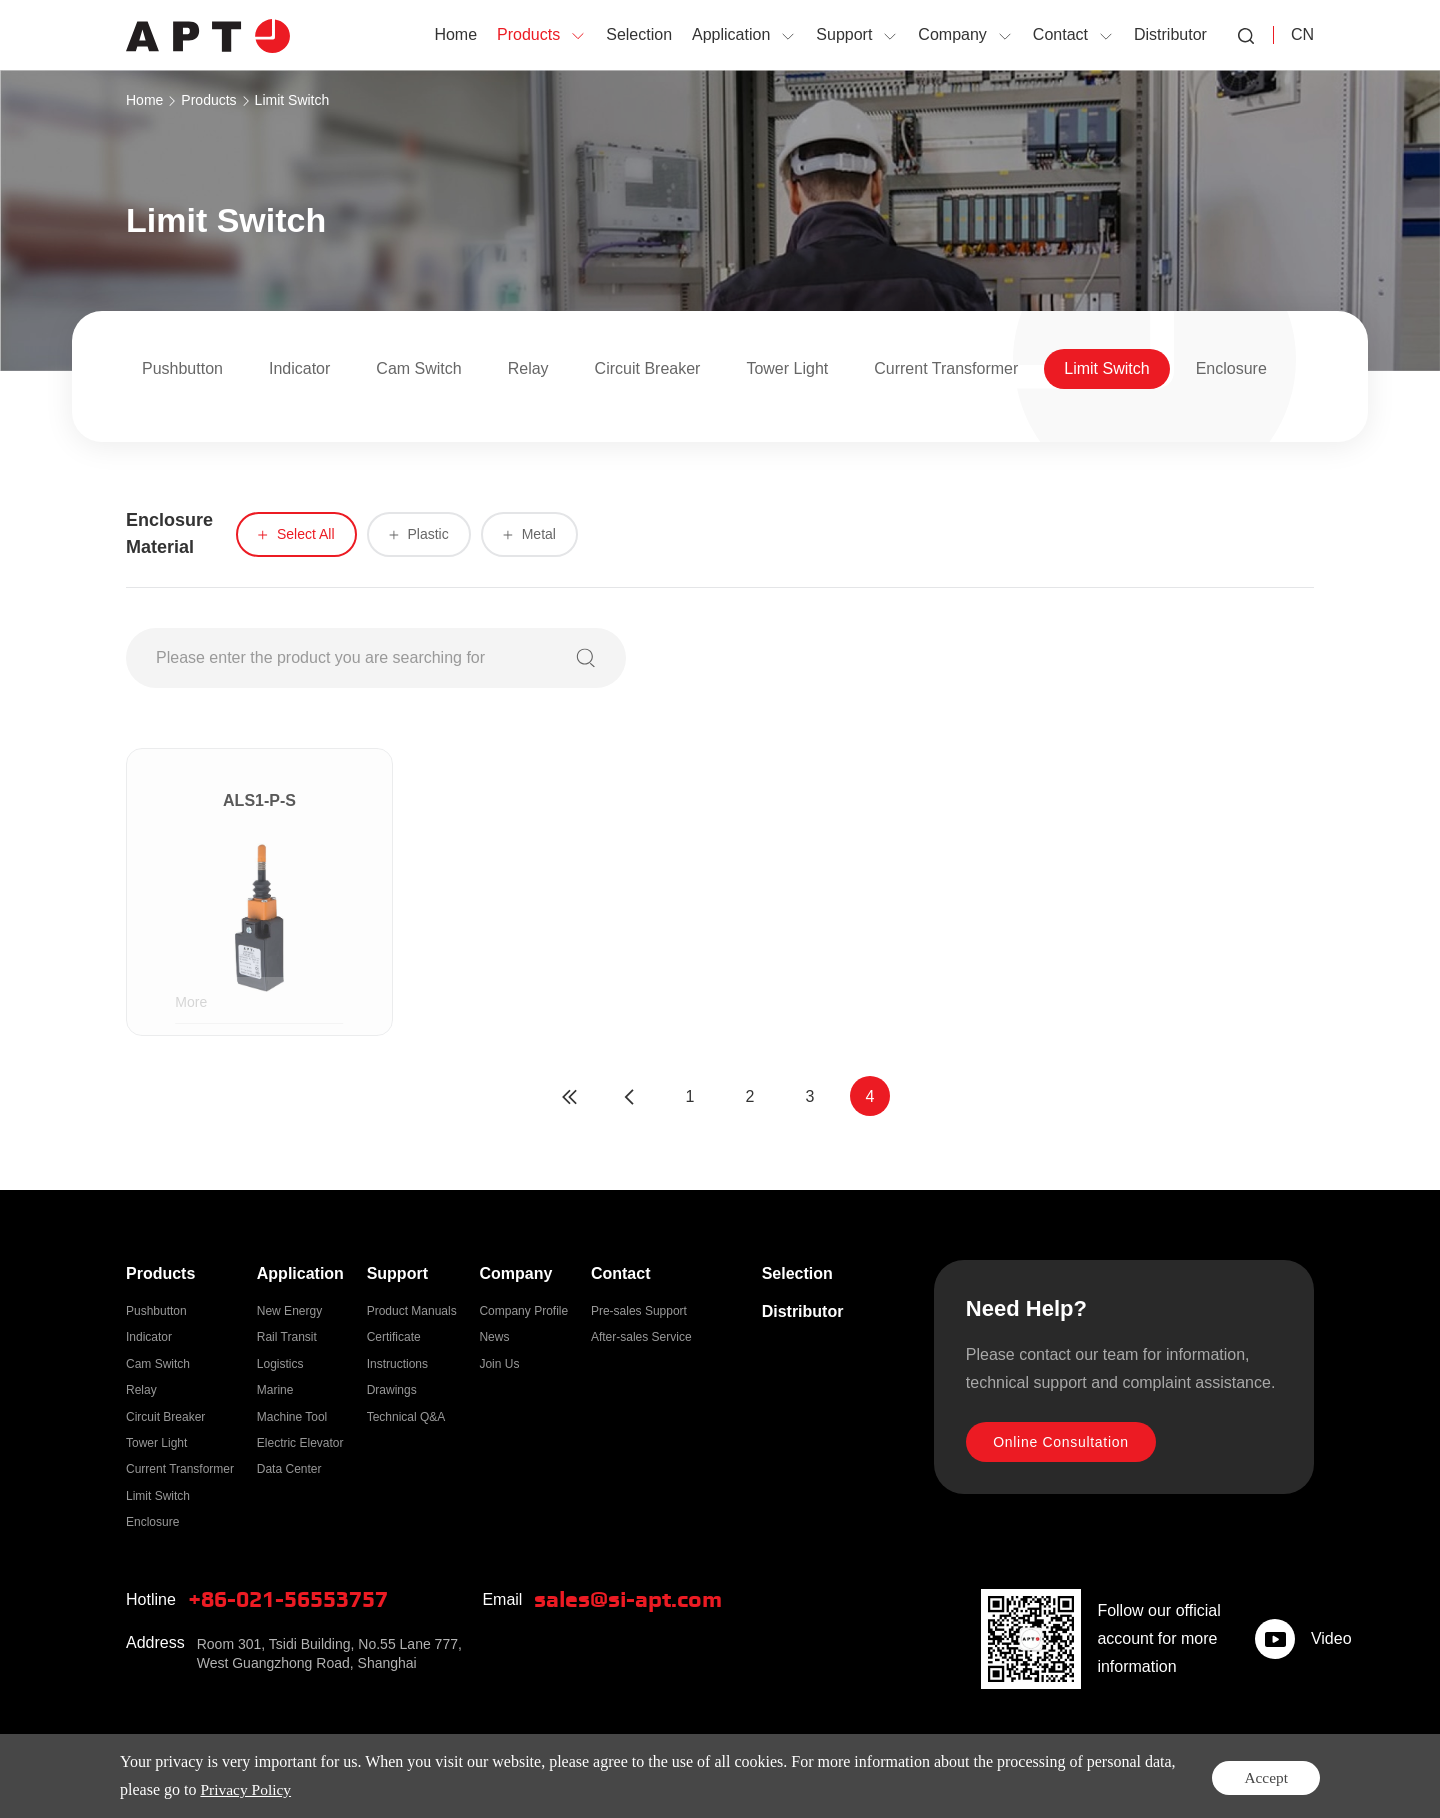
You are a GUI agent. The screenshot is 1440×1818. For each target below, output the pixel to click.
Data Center (289, 1469)
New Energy (289, 1311)
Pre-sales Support (639, 1311)
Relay (528, 368)
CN (1302, 34)
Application (300, 1273)
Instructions (397, 1364)
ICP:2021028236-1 (620, 1777)
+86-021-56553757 (295, 1600)
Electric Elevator (300, 1443)
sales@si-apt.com (634, 1600)
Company (515, 1273)
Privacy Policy (1195, 1777)
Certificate (394, 1337)
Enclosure (1231, 368)
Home (144, 100)
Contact (621, 1273)
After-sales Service (641, 1337)
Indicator (299, 368)
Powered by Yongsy (747, 1777)
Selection (797, 1273)
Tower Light (787, 368)
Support (397, 1273)
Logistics (280, 1364)
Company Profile (523, 1311)
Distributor (803, 1311)
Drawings (392, 1390)
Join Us (499, 1364)
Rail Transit (287, 1337)
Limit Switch (292, 100)
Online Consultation (1064, 1444)
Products (208, 100)
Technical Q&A (406, 1416)
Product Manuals (412, 1311)
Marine (275, 1390)
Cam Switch (418, 368)
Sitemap (1280, 1777)
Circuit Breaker (648, 368)
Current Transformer (946, 368)
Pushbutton (182, 368)
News (494, 1337)
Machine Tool (292, 1416)
